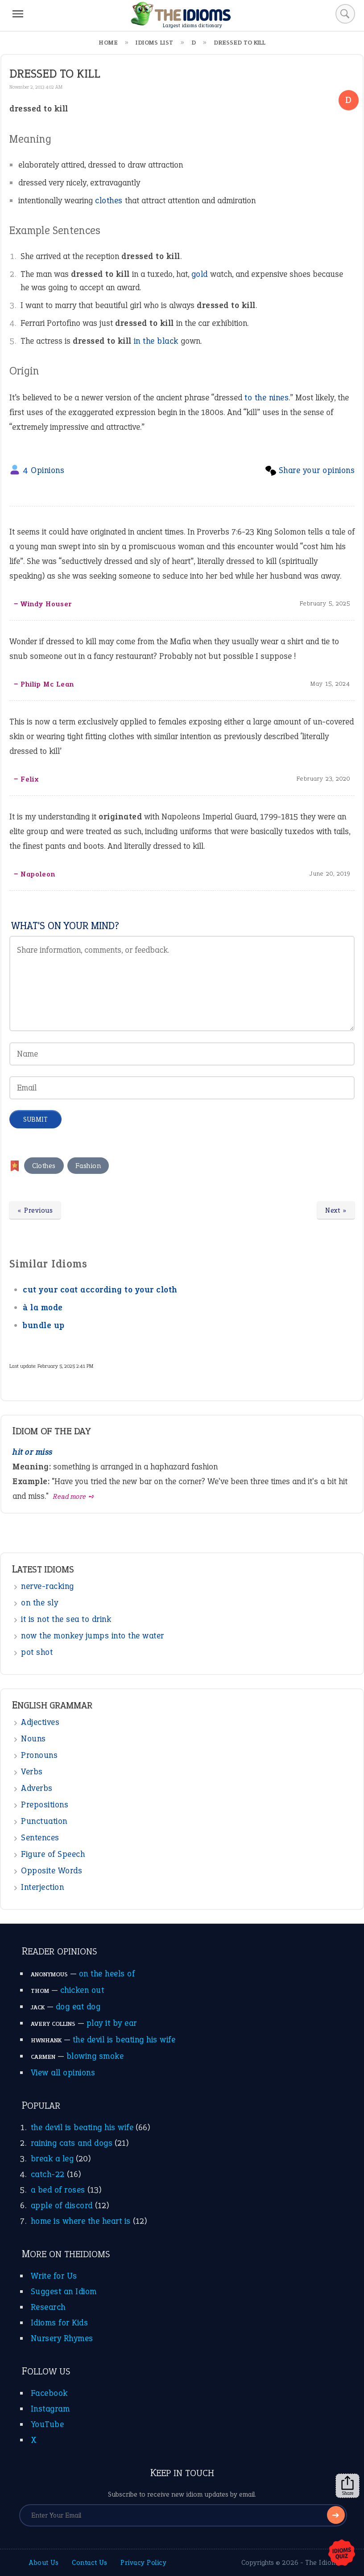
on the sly (39, 1602)
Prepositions (44, 1804)
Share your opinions (317, 470)
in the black (156, 340)
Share (347, 2486)
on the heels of (107, 1973)
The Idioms (322, 2562)
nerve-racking (47, 1586)
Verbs (32, 1771)
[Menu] (18, 14)
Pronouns (39, 1755)
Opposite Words (51, 1870)
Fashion (88, 1165)
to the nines (266, 397)
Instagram (50, 2408)
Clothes (44, 1165)
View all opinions (63, 2072)
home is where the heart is (81, 2220)
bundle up (44, 1325)
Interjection (42, 1887)
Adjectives (40, 1722)
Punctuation (44, 1821)
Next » (336, 1210)
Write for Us (54, 2275)
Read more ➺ (74, 1496)
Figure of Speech (53, 1854)
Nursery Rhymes (62, 2338)
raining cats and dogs (72, 2142)
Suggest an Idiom (64, 2291)
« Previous (35, 1210)
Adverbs (37, 1788)
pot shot (37, 1652)
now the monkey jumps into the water (92, 1635)
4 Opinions (43, 470)
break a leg (52, 2158)
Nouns (33, 1738)
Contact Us (89, 2562)
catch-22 (48, 2174)
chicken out (82, 1990)
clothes (109, 200)
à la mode (43, 1307)
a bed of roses (58, 2189)
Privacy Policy (143, 2562)
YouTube (47, 2424)
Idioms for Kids (59, 2322)
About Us (43, 2562)
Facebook (49, 2393)
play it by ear (112, 2023)
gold (199, 274)
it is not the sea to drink (66, 1619)
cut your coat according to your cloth (100, 1289)
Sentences (40, 1837)
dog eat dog (78, 2006)
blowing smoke (95, 2056)
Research (48, 2307)
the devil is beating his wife (124, 2039)
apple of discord (62, 2205)
